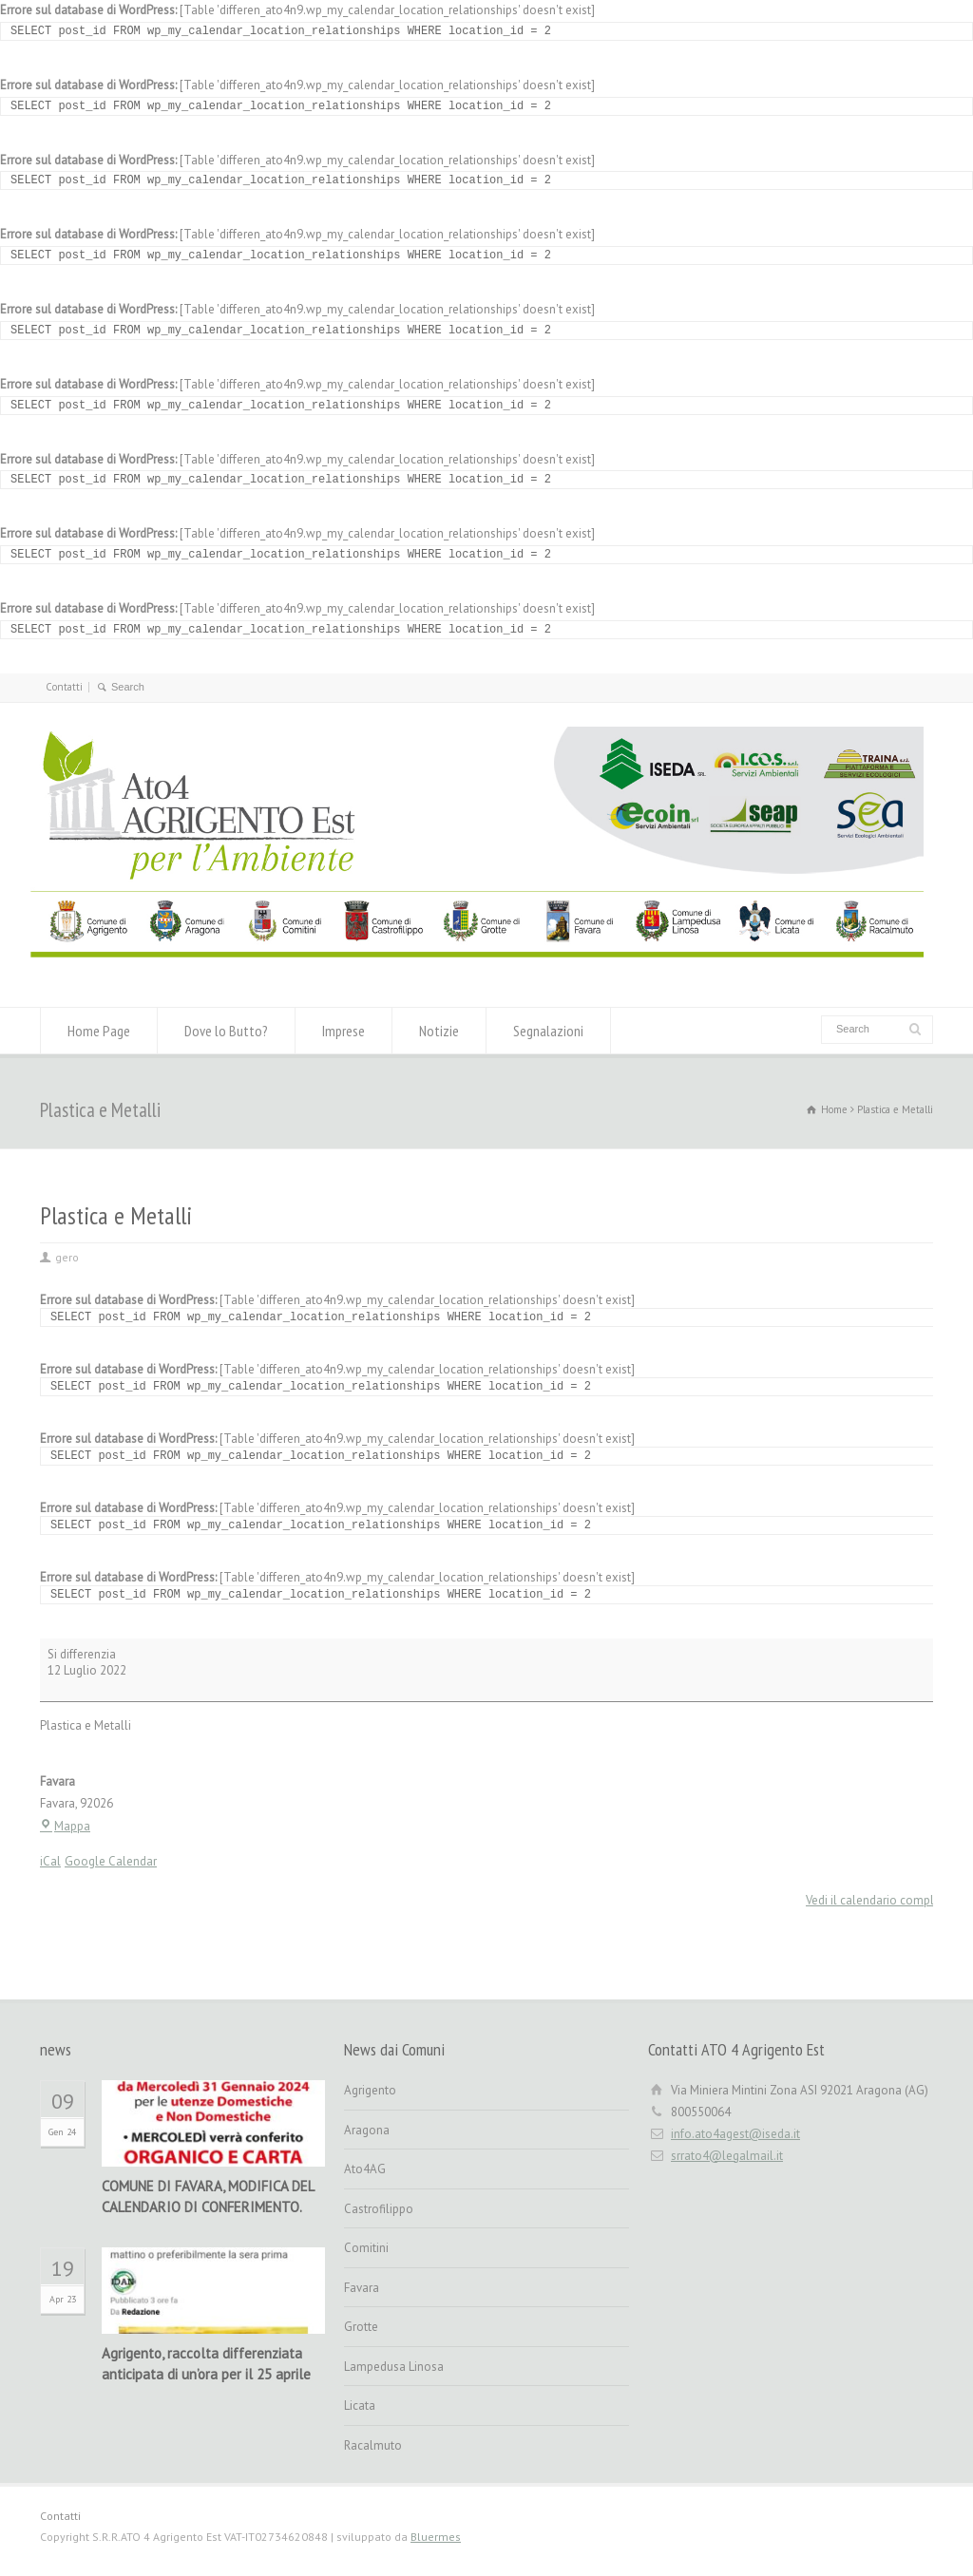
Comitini (366, 2248)
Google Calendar (111, 1861)
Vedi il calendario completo (879, 1900)
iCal (50, 1861)
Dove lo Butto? (226, 1030)
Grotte (361, 2327)
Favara (361, 2288)
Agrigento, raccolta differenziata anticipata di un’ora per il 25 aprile (206, 2364)
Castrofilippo (378, 2209)
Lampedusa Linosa (394, 2366)
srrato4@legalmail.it (727, 2156)
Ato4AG (365, 2169)
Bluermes (435, 2536)
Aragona (367, 2130)
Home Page (98, 1030)
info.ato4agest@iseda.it (735, 2134)
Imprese (343, 1030)
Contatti (64, 686)
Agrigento (370, 2090)
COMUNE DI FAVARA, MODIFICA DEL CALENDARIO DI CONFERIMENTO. (208, 2197)
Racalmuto (373, 2445)
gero (67, 1257)
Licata (359, 2405)
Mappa (65, 1826)
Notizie (439, 1030)
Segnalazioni (548, 1030)
